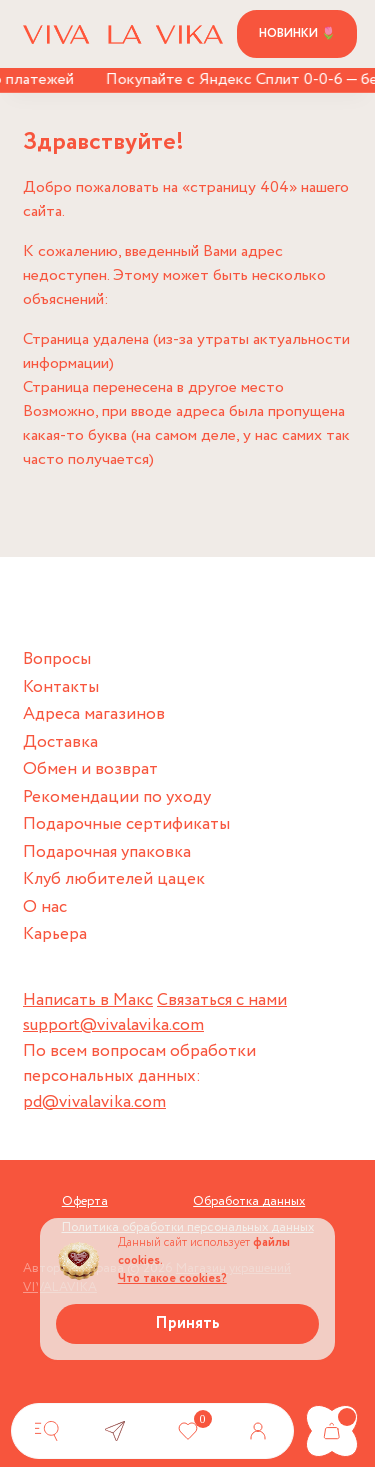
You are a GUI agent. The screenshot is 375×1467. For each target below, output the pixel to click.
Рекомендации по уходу (117, 797)
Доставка (60, 742)
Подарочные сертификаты (126, 824)
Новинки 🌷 (297, 33)
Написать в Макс (88, 1000)
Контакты (61, 687)
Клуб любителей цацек (114, 879)
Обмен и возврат (90, 769)
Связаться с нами (222, 1000)
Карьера (55, 934)
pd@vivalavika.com (94, 1102)
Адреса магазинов (94, 714)
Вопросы (57, 659)
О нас (45, 907)
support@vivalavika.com (113, 1025)
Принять (187, 1323)
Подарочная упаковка (107, 852)
